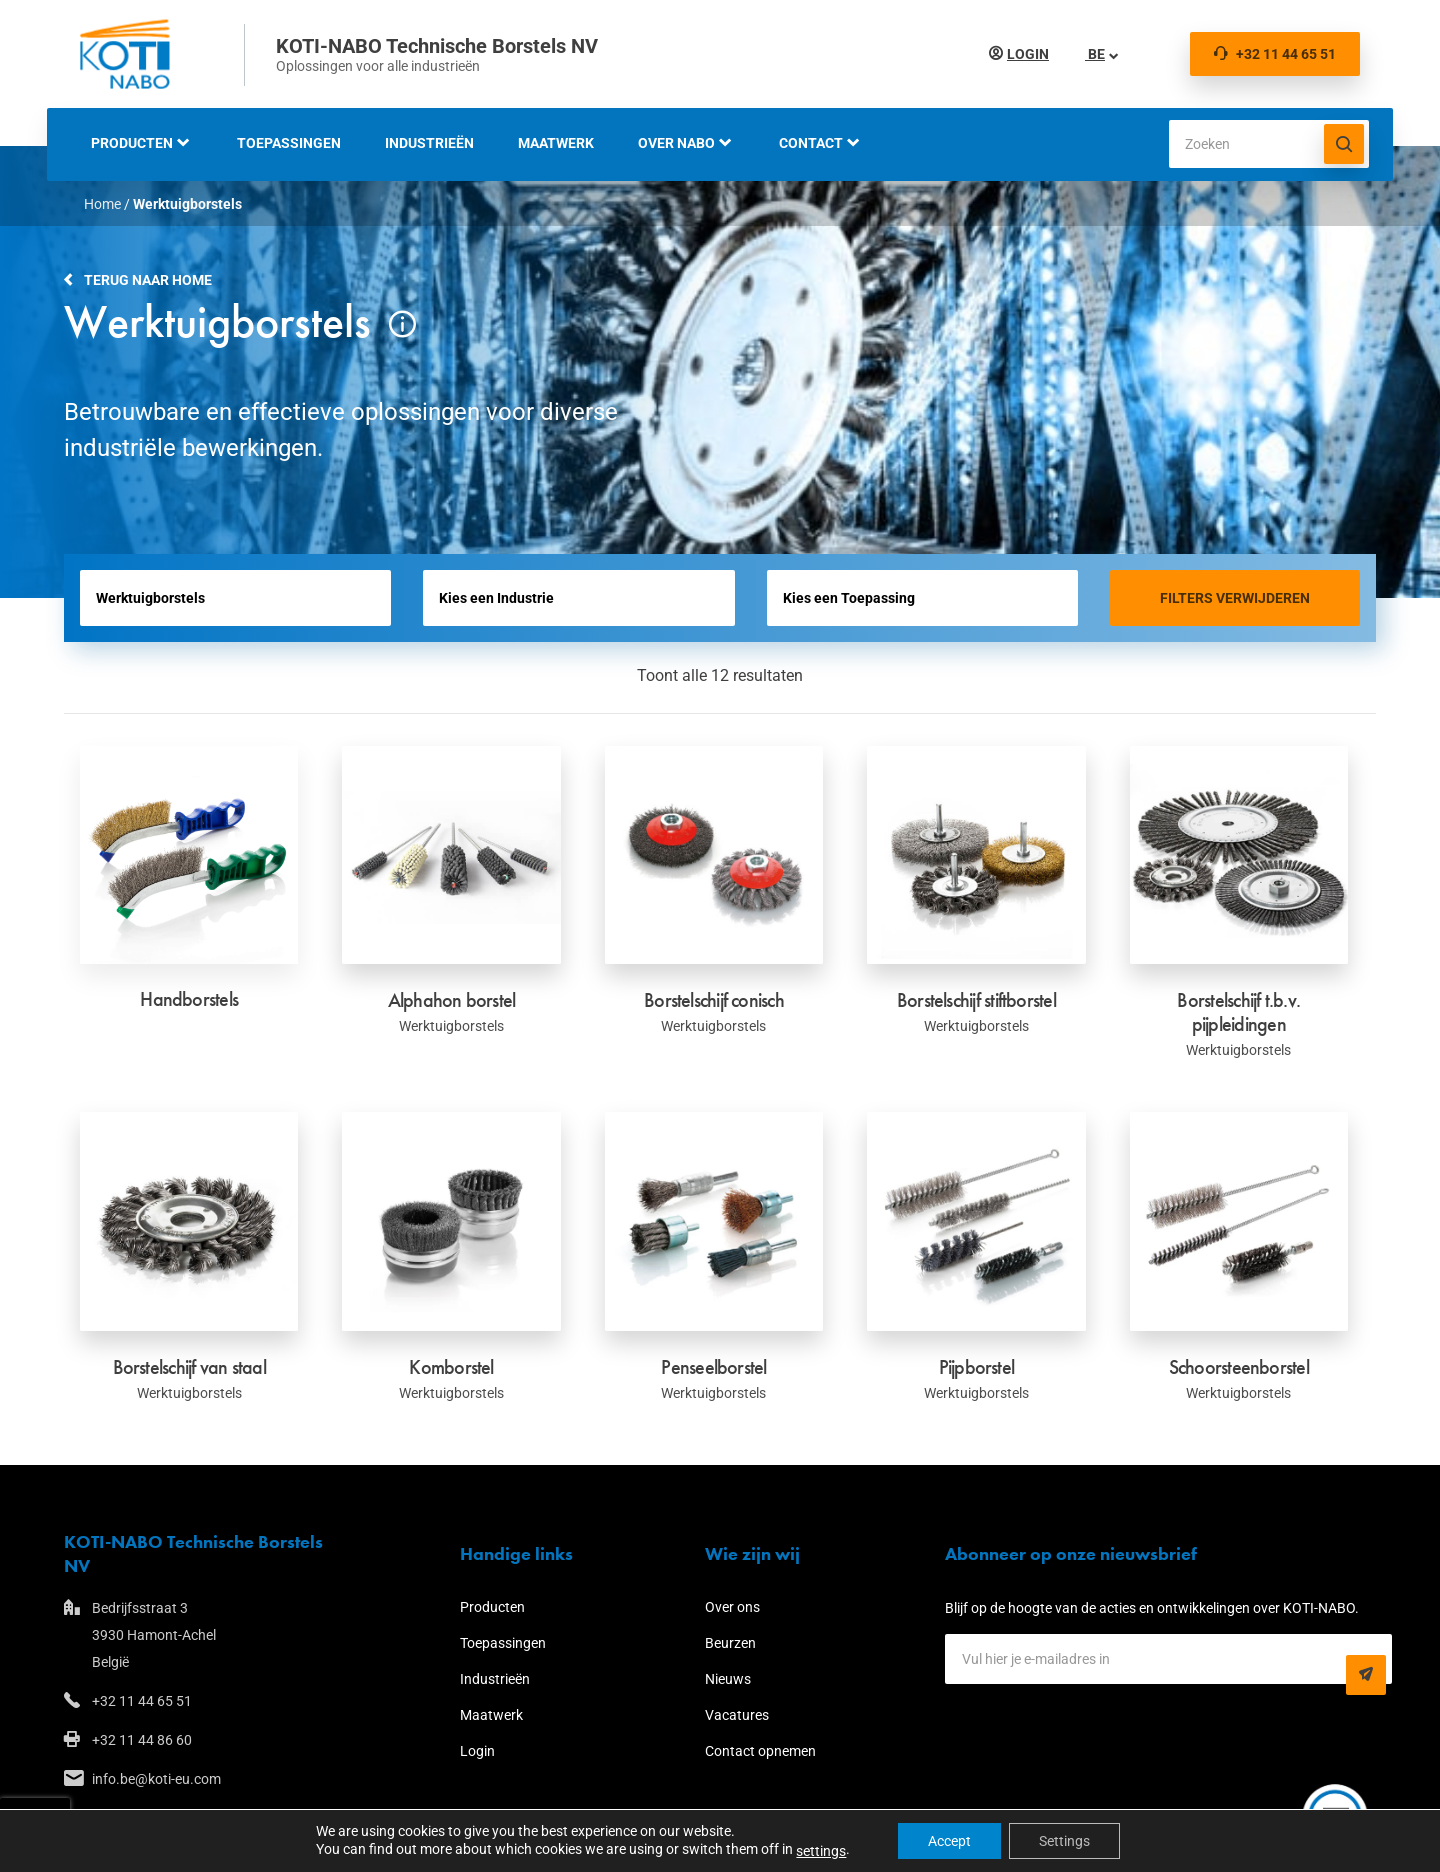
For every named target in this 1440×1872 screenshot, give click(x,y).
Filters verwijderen (1235, 598)
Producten (132, 143)
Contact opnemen (760, 1751)
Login (1028, 54)
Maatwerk (556, 143)
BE (1095, 54)
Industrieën (429, 143)
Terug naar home (148, 280)
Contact (811, 143)
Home (102, 204)
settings (821, 1851)
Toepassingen (289, 143)
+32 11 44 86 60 (142, 1740)
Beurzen (730, 1643)
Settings (1064, 1841)
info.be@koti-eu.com (156, 1779)
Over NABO (676, 143)
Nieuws (728, 1679)
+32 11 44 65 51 (1275, 54)
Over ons (732, 1607)
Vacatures (737, 1715)
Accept (949, 1841)
